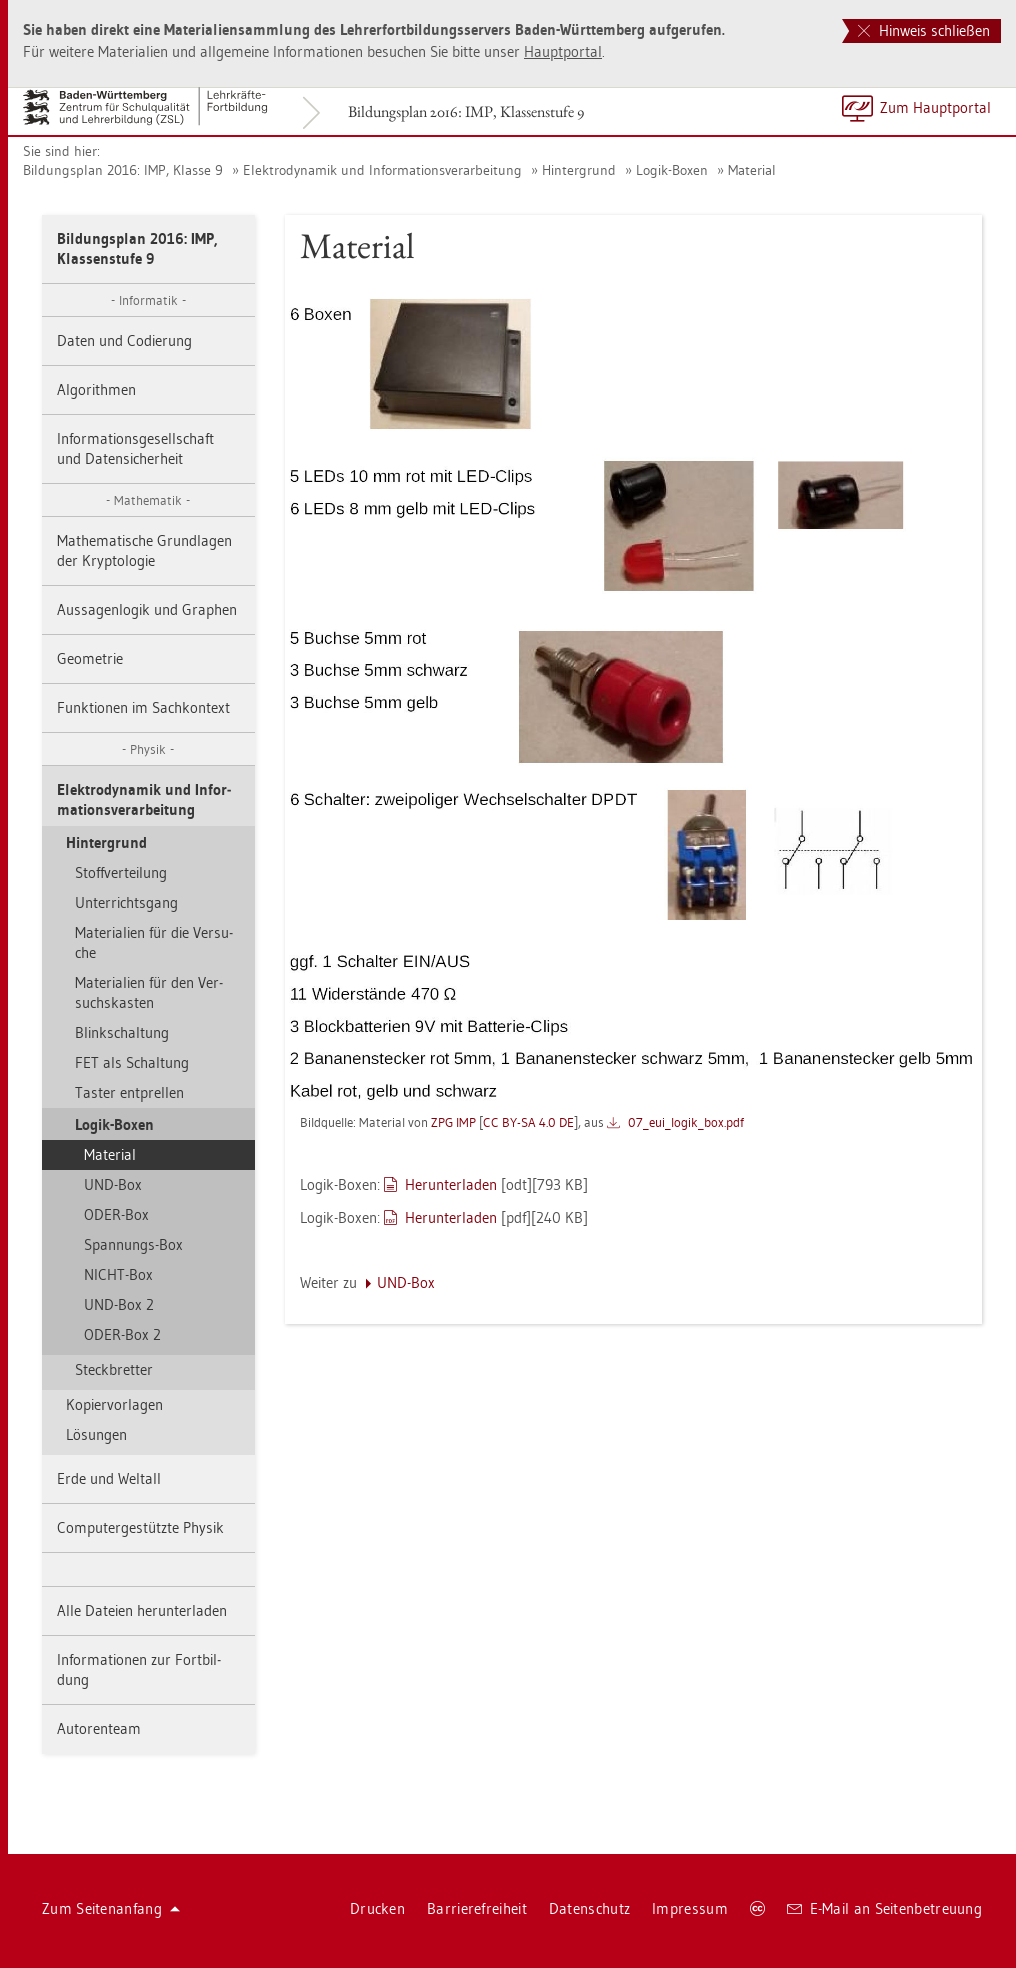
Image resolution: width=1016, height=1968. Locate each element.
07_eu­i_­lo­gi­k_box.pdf (686, 1122)
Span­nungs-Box (133, 1244)
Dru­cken (377, 1908)
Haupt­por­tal (563, 51)
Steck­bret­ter (114, 1369)
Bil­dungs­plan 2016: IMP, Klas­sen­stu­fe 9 (466, 111)
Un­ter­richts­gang (126, 902)
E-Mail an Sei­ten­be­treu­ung (884, 1908)
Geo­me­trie (90, 658)
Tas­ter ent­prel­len (129, 1092)
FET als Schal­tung (132, 1062)
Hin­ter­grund (579, 170)
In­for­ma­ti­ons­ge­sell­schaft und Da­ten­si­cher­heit (135, 448)
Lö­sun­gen (96, 1434)
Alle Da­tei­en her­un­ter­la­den (142, 1610)
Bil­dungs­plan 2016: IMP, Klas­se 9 (123, 170)
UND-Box (113, 1184)
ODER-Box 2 (122, 1334)
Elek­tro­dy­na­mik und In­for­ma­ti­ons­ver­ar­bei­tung (382, 170)
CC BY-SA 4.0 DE (528, 1122)
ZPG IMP (453, 1122)
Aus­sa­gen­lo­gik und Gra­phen (147, 609)
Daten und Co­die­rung (124, 340)
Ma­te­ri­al (752, 170)
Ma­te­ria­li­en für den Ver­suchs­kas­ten (149, 992)
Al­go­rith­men (96, 389)
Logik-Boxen (672, 170)
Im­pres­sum (690, 1908)
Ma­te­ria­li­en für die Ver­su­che (154, 942)
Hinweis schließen (924, 30)
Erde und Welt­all (109, 1478)
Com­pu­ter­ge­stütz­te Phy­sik (140, 1527)
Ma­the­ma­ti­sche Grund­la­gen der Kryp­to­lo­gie (144, 550)
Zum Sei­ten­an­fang (111, 1908)
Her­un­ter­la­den (451, 1184)
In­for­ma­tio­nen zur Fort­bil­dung (139, 1669)
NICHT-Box (118, 1274)
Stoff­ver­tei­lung (121, 872)
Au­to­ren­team (99, 1728)
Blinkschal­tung (122, 1032)
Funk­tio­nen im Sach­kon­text (143, 707)
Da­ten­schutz (589, 1908)
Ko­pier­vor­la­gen (114, 1404)
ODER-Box (116, 1214)
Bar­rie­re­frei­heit (477, 1908)
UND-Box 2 (119, 1304)
